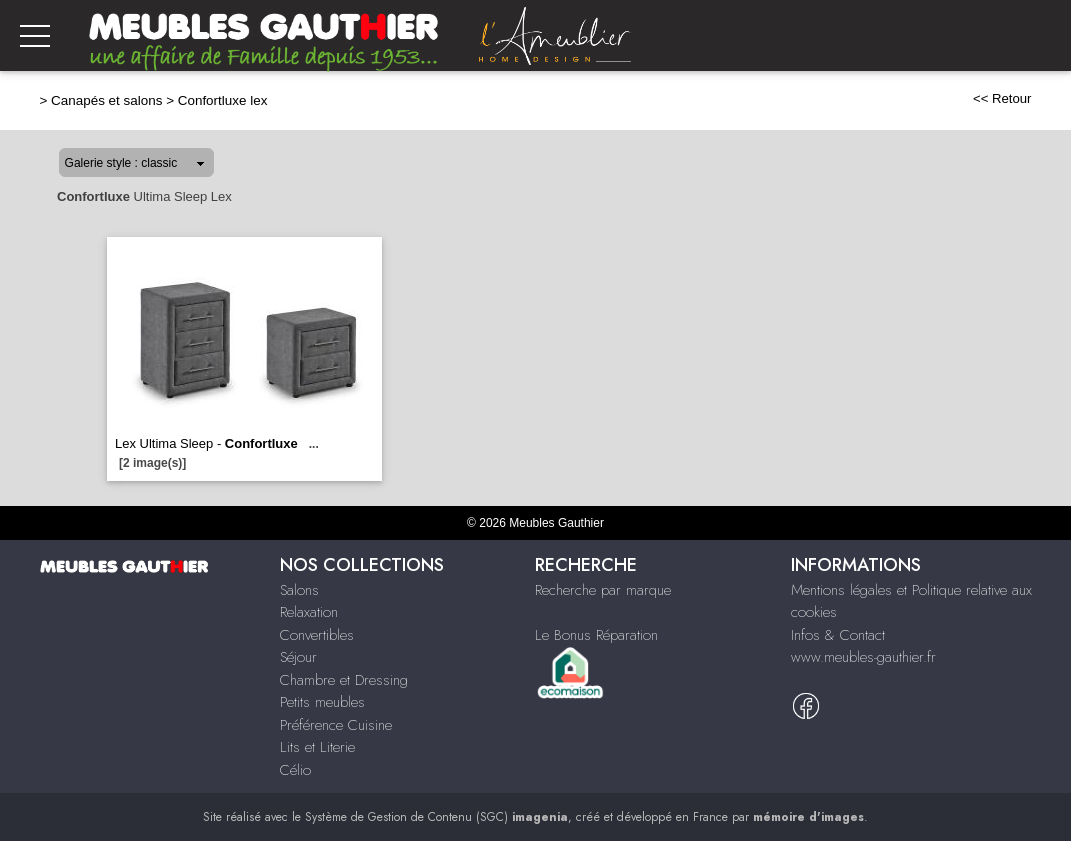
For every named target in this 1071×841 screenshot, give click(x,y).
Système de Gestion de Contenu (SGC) (436, 817)
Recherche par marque (603, 590)
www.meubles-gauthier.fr (863, 657)
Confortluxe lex (223, 100)
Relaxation (309, 612)
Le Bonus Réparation (596, 635)
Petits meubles (322, 702)
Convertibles (317, 635)
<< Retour (1002, 98)
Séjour (298, 657)
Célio (295, 770)
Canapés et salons (106, 100)
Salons (299, 590)
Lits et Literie (317, 747)
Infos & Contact (838, 635)
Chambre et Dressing (344, 680)
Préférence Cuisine (336, 725)
